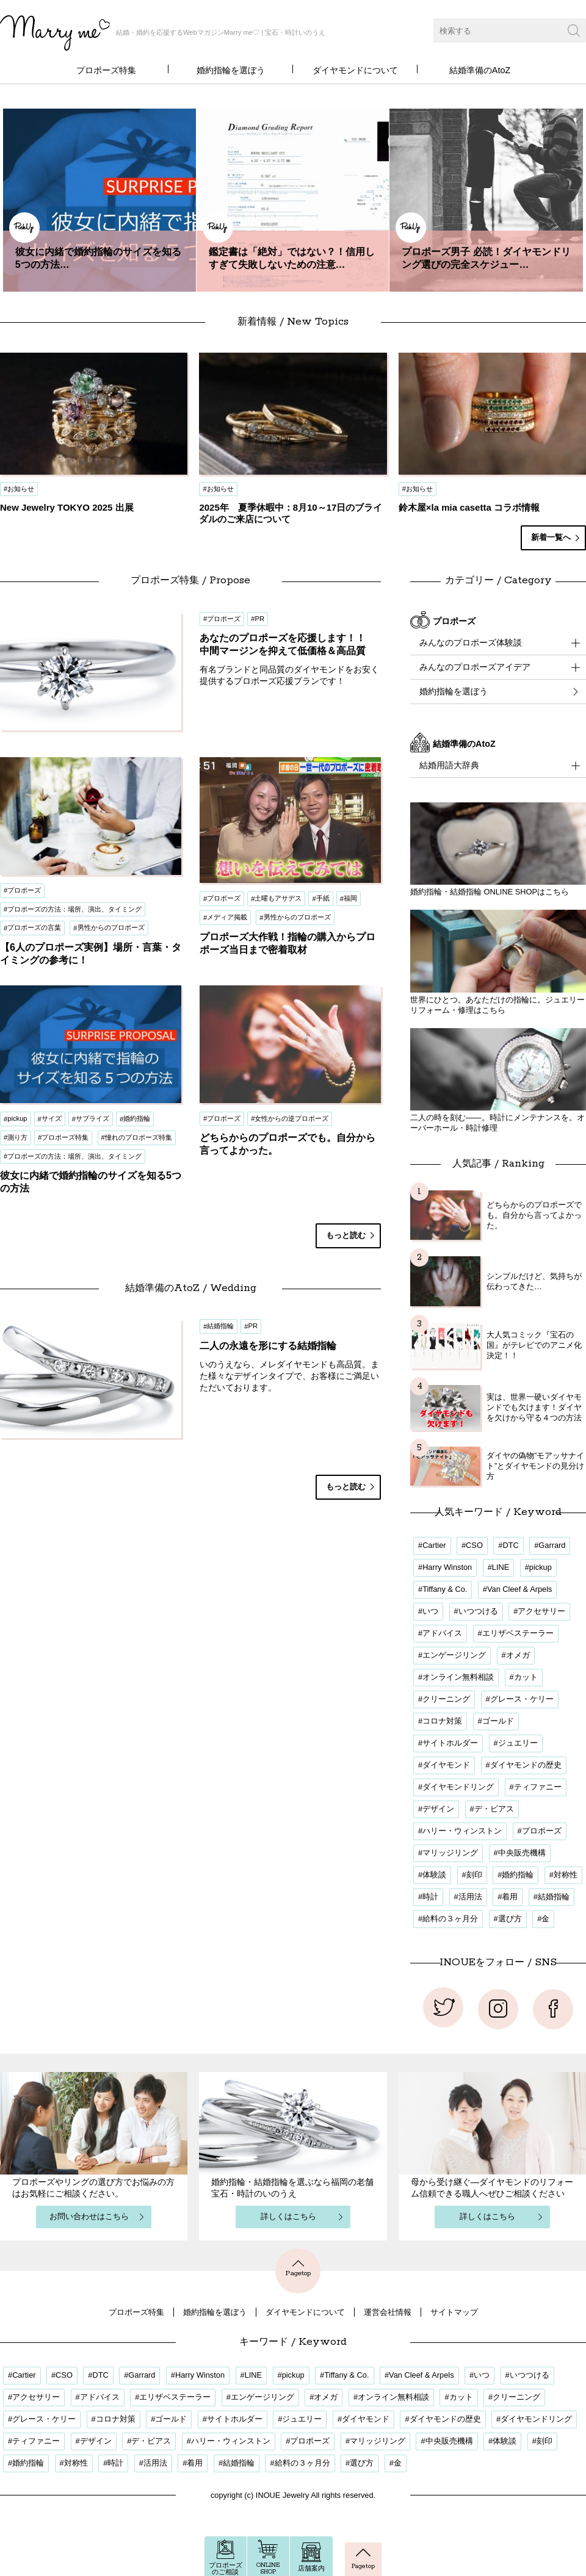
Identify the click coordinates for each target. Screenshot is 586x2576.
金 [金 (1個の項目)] (545, 1918)
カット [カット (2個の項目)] (526, 1677)
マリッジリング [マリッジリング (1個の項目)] (450, 1852)
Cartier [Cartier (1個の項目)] (434, 1545)
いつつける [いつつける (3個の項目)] (478, 1611)
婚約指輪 (136, 1118)
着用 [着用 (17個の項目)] (510, 1896)
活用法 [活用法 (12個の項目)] (470, 1896)
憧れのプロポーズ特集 (138, 1137)
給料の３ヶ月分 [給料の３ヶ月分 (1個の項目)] (450, 1918)
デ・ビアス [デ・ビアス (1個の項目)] (494, 1808)
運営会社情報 (387, 2312)
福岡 (350, 898)
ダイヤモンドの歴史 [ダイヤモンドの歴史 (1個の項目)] (526, 1764)
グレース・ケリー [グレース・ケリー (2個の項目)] (522, 1699)
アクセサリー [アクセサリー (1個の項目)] (541, 1611)
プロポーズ (24, 890)
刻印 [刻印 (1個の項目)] (474, 1874)
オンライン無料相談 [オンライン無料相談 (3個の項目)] (458, 1677)
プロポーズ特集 (106, 70)
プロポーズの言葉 (34, 927)
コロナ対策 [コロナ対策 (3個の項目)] (442, 1720)
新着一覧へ (551, 537)
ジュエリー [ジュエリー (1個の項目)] (518, 1742)
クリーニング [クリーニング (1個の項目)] (446, 1699)
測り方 (17, 1137)
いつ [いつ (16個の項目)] (430, 1611)
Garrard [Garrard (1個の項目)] (551, 1545)
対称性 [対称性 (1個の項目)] (565, 1874)
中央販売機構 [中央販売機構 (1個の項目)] (522, 1852)
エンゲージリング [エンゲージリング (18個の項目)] (454, 1655)
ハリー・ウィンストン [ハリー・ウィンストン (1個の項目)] (462, 1830)
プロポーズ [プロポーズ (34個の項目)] (542, 1830)
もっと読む (346, 1235)
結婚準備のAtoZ (479, 70)
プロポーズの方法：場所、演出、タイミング (74, 909)
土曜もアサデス (278, 898)
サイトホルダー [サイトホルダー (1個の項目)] (450, 1742)
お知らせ (20, 488)
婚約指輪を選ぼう (231, 70)
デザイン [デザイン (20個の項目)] (438, 1808)
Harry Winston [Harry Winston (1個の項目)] (447, 1567)
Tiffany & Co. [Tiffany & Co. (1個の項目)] (444, 1589)
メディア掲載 (227, 917)
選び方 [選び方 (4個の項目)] (510, 1918)
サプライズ (92, 1118)
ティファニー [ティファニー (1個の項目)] (538, 1786)
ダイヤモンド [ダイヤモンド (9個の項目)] (446, 1764)
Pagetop (297, 2268)
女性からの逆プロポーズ (291, 1118)
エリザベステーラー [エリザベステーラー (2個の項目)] (518, 1633)
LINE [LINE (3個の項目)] (500, 1567)
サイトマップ (454, 2312)
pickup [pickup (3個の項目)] (540, 1567)
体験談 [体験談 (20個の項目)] (434, 1874)
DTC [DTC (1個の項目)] (510, 1545)
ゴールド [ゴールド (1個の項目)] (498, 1720)
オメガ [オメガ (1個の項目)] (518, 1655)
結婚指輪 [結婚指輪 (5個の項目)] (554, 1896)
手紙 (323, 898)
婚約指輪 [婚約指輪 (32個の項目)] (518, 1874)
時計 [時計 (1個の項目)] (430, 1896)
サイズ (52, 1118)
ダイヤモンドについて (355, 70)
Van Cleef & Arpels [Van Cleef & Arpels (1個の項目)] (519, 1589)
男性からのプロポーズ (111, 927)
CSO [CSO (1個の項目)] (474, 1545)
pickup (17, 1118)
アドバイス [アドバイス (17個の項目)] (442, 1633)
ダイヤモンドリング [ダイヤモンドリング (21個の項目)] (458, 1786)
